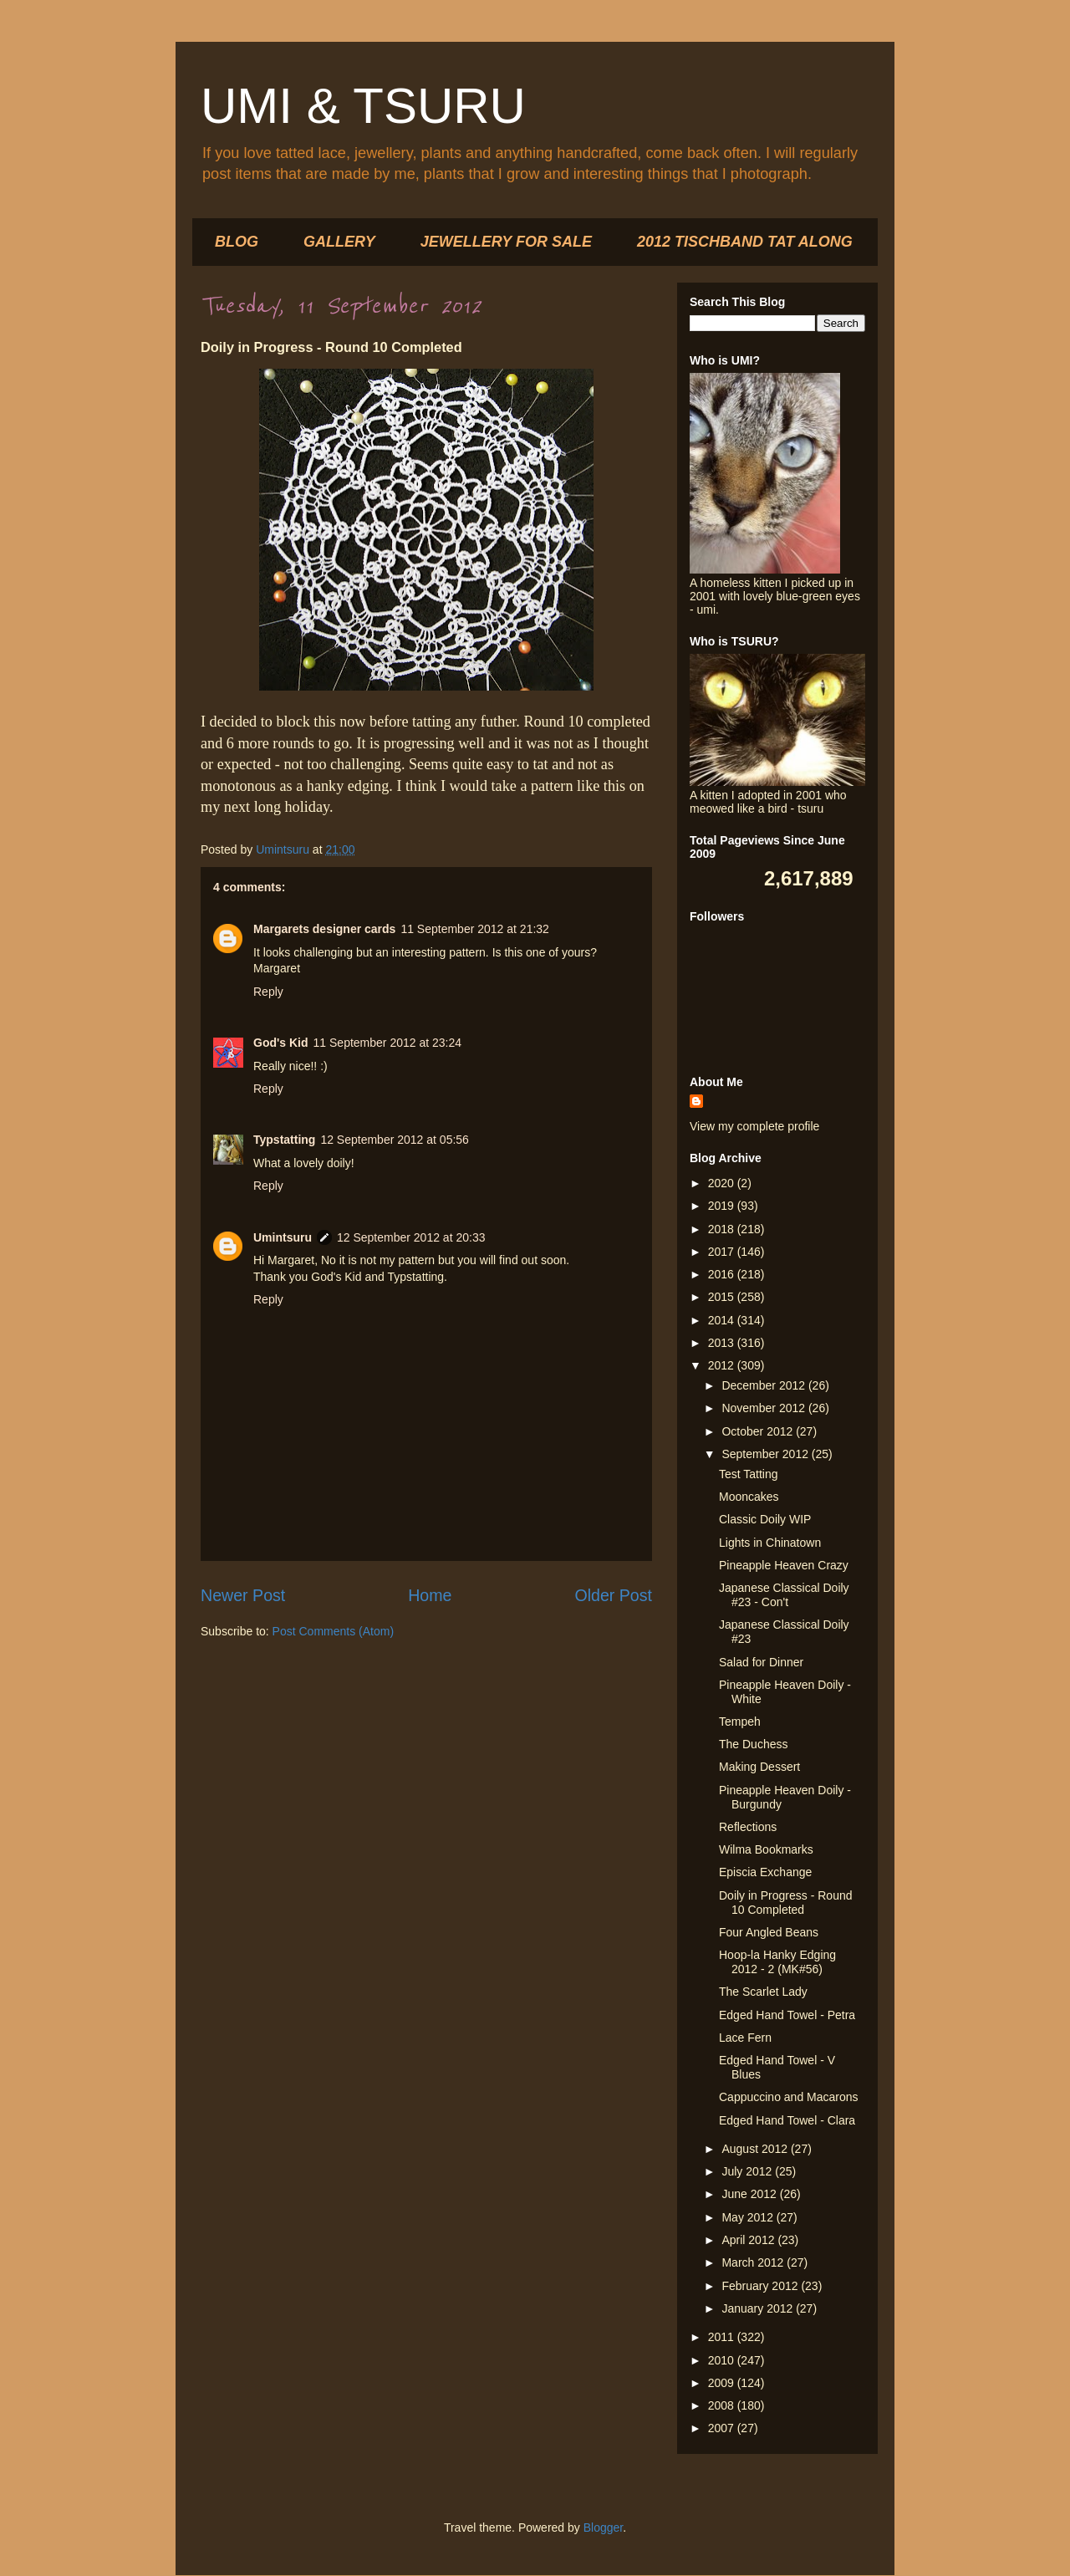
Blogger (603, 2527)
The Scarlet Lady (763, 1991)
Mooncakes (749, 1496)
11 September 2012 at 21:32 (474, 929)
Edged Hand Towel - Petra (787, 2015)
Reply (268, 991)
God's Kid (280, 1042)
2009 (722, 2383)
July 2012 (748, 2171)
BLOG (236, 241)
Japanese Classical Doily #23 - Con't (784, 1595)
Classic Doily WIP (765, 1519)
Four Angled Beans (768, 1932)
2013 (722, 1342)
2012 (722, 1365)
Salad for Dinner (761, 1662)
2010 (722, 2360)
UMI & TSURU (363, 106)
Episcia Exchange (765, 1872)
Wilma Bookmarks (766, 1849)
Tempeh (740, 1721)
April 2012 (749, 2240)
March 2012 (754, 2262)
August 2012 (756, 2148)
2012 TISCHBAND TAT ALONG (745, 241)
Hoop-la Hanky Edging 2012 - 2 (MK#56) (777, 1962)
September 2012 (766, 1454)
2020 (722, 1183)
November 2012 (764, 1408)
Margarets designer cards (324, 929)
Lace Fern (745, 2037)
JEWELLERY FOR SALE (506, 241)
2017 (722, 1251)
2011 (722, 2337)
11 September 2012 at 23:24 (387, 1042)
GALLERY (339, 241)
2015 (722, 1296)
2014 (722, 1320)
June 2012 (750, 2194)
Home (429, 1595)
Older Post (613, 1595)
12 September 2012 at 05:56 (394, 1139)
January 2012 (758, 2308)
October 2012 (758, 1431)
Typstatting (284, 1139)
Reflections (748, 1827)
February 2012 (761, 2286)
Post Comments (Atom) (333, 1631)
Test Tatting (748, 1474)
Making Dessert (759, 1766)
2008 (722, 2405)
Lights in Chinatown (770, 1542)
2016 (722, 1274)
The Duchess (753, 1744)
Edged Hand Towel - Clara (787, 2120)
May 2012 (748, 2217)
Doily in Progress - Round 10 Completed (786, 1902)
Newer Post (243, 1595)
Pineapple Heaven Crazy (783, 1565)
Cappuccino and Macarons (789, 2097)
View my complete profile (754, 1126)
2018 (722, 1229)
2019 (722, 1205)
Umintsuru (282, 1237)
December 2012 (764, 1385)
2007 (722, 2428)
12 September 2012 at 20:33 (411, 1237)
